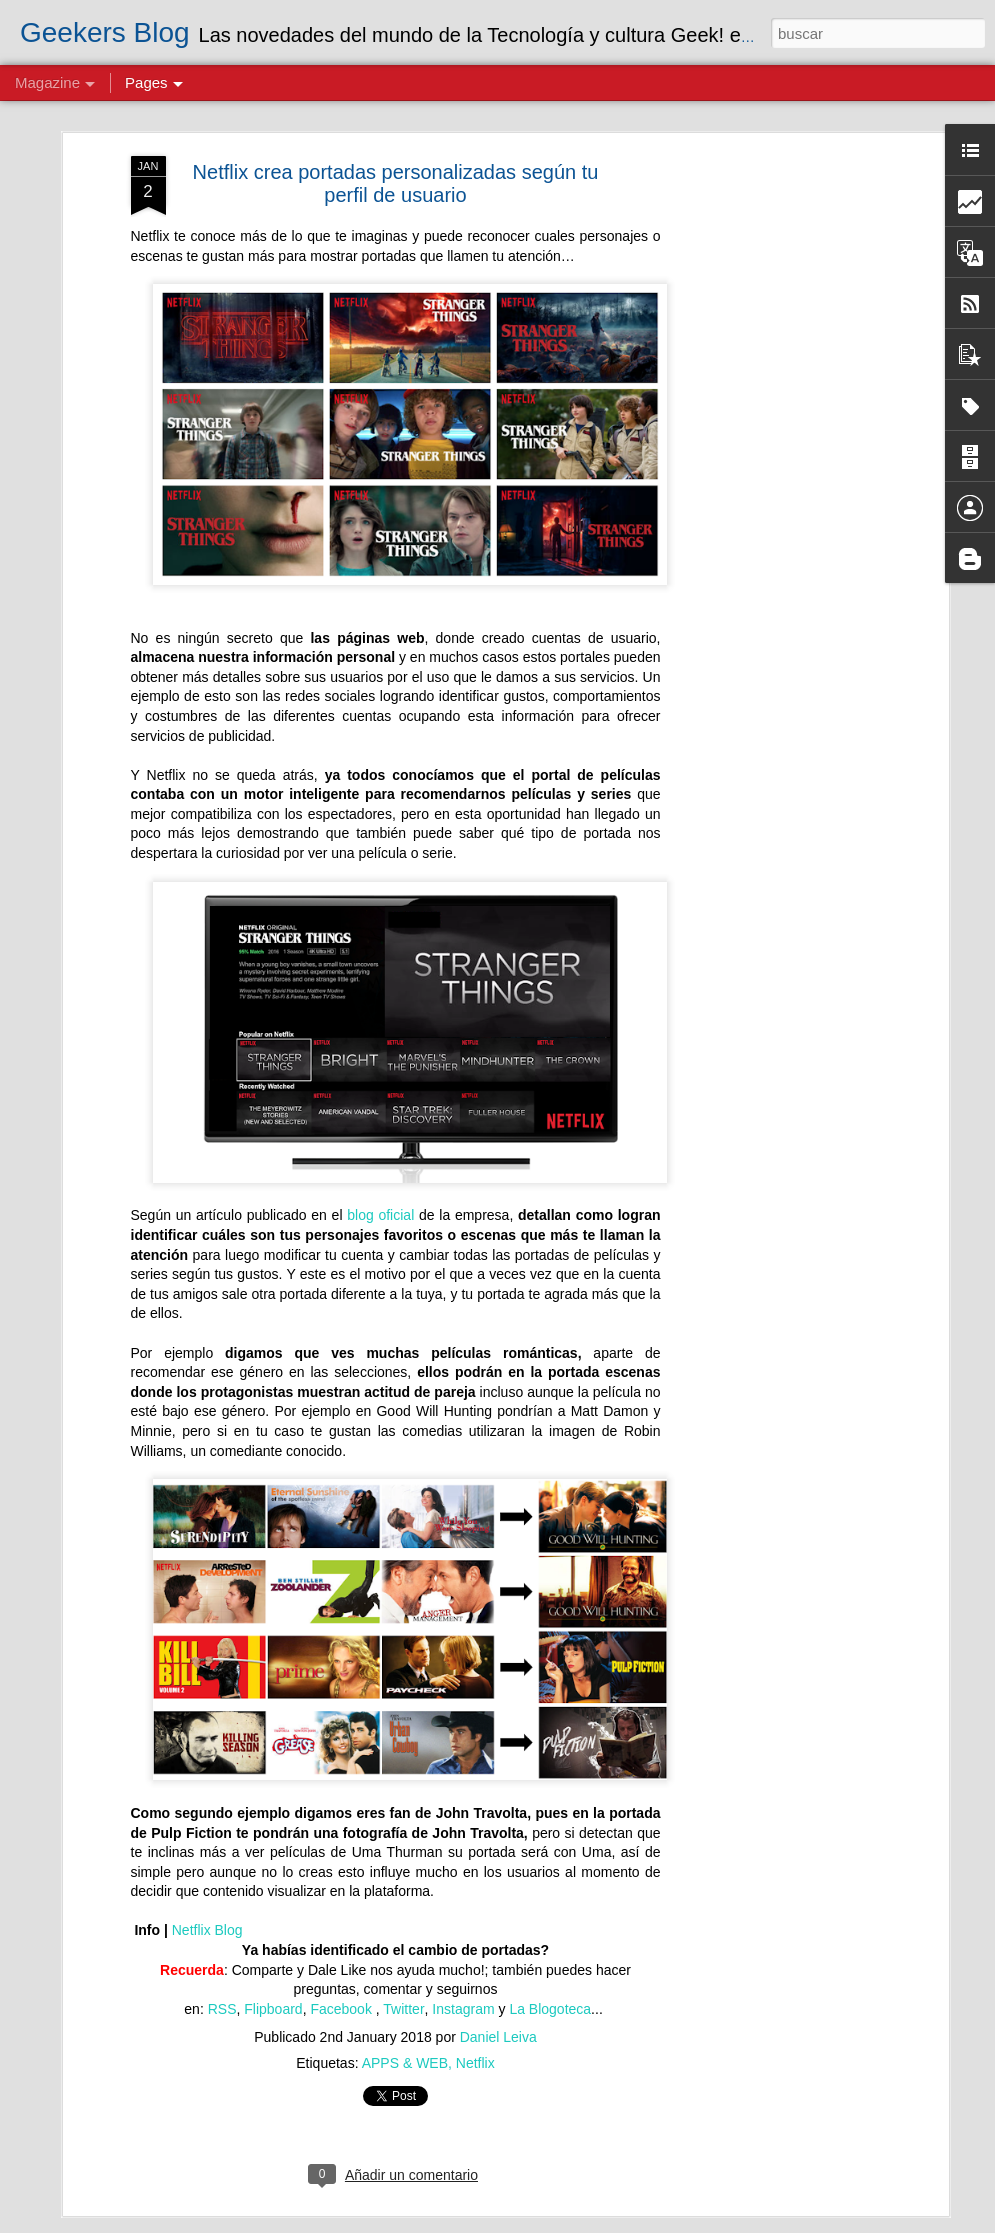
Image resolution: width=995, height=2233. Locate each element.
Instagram (463, 2009)
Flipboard (273, 2009)
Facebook (342, 2009)
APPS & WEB (405, 2063)
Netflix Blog (207, 1930)
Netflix (475, 2063)
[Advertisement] (771, 471)
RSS (222, 2009)
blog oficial (380, 1215)
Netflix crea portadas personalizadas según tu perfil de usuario (396, 183)
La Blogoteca (550, 2009)
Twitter (403, 2009)
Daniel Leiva (498, 2037)
